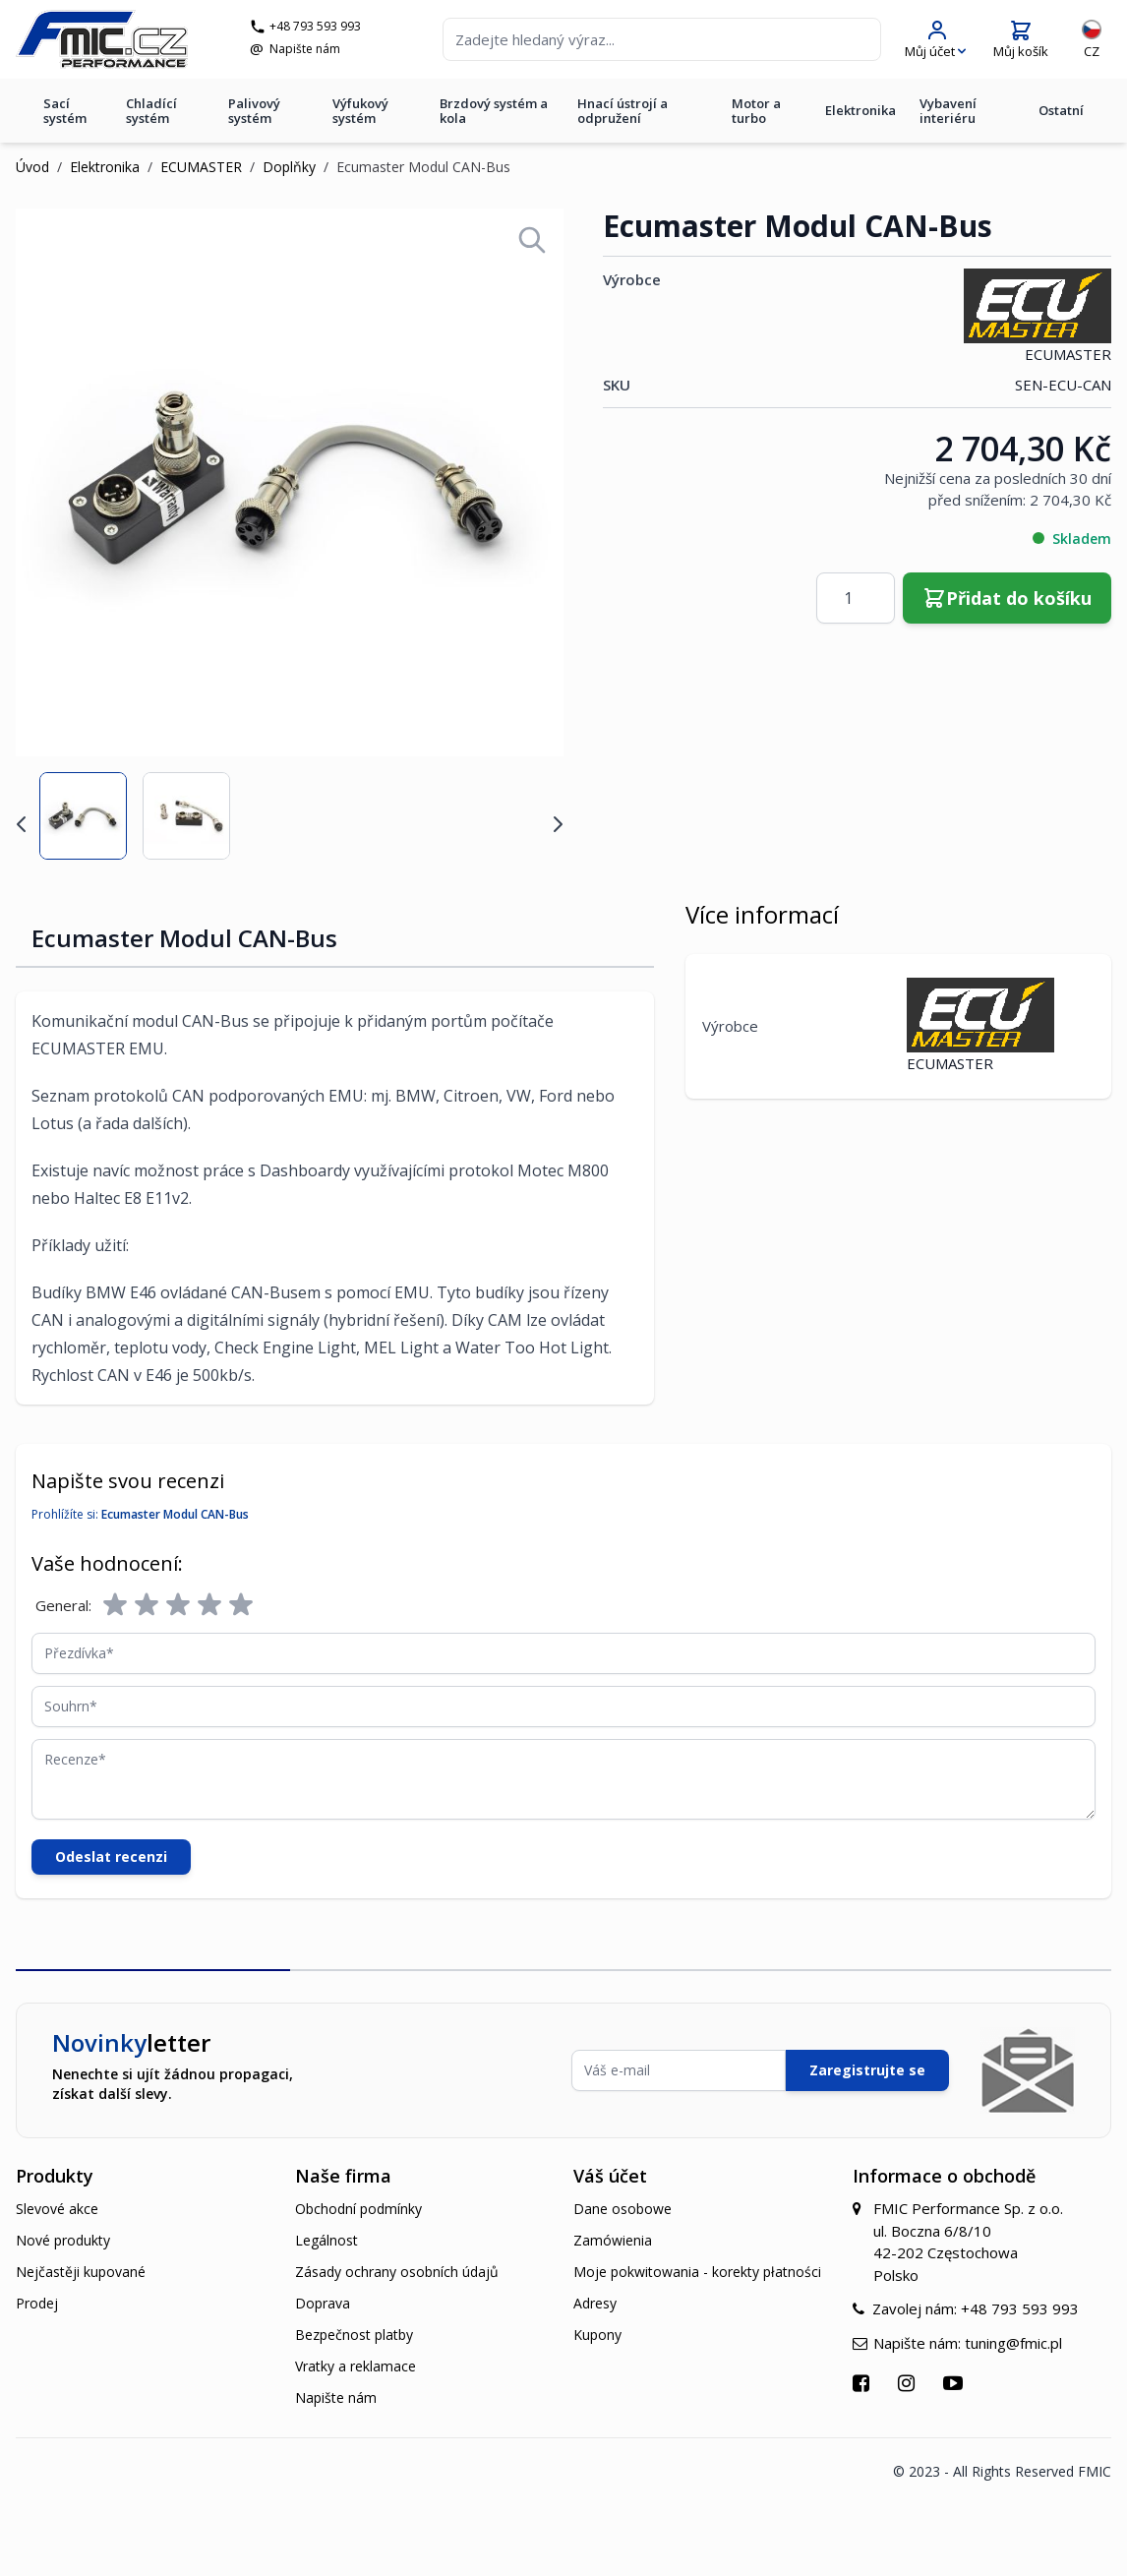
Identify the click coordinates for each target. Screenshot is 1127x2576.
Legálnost (326, 2240)
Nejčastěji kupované (81, 2271)
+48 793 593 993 (315, 26)
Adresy (595, 2303)
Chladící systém (151, 110)
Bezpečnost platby (354, 2334)
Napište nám (304, 49)
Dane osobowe (622, 2208)
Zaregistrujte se (867, 2070)
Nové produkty (63, 2240)
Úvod (32, 166)
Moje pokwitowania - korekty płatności (697, 2271)
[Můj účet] (935, 40)
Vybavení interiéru (948, 110)
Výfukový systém (360, 110)
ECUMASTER (201, 166)
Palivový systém (254, 110)
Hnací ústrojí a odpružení (622, 110)
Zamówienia (612, 2240)
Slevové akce (57, 2208)
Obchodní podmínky (358, 2208)
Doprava (322, 2303)
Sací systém (65, 110)
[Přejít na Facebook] (863, 2382)
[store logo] (102, 39)
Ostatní (1061, 110)
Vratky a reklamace (355, 2366)
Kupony (597, 2334)
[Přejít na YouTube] (955, 2382)
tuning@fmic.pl (1013, 2343)
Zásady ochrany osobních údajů (397, 2271)
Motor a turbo (756, 110)
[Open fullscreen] (532, 240)
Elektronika (860, 110)
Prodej (37, 2303)
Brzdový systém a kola (494, 110)
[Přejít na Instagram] (908, 2382)
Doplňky (289, 166)
